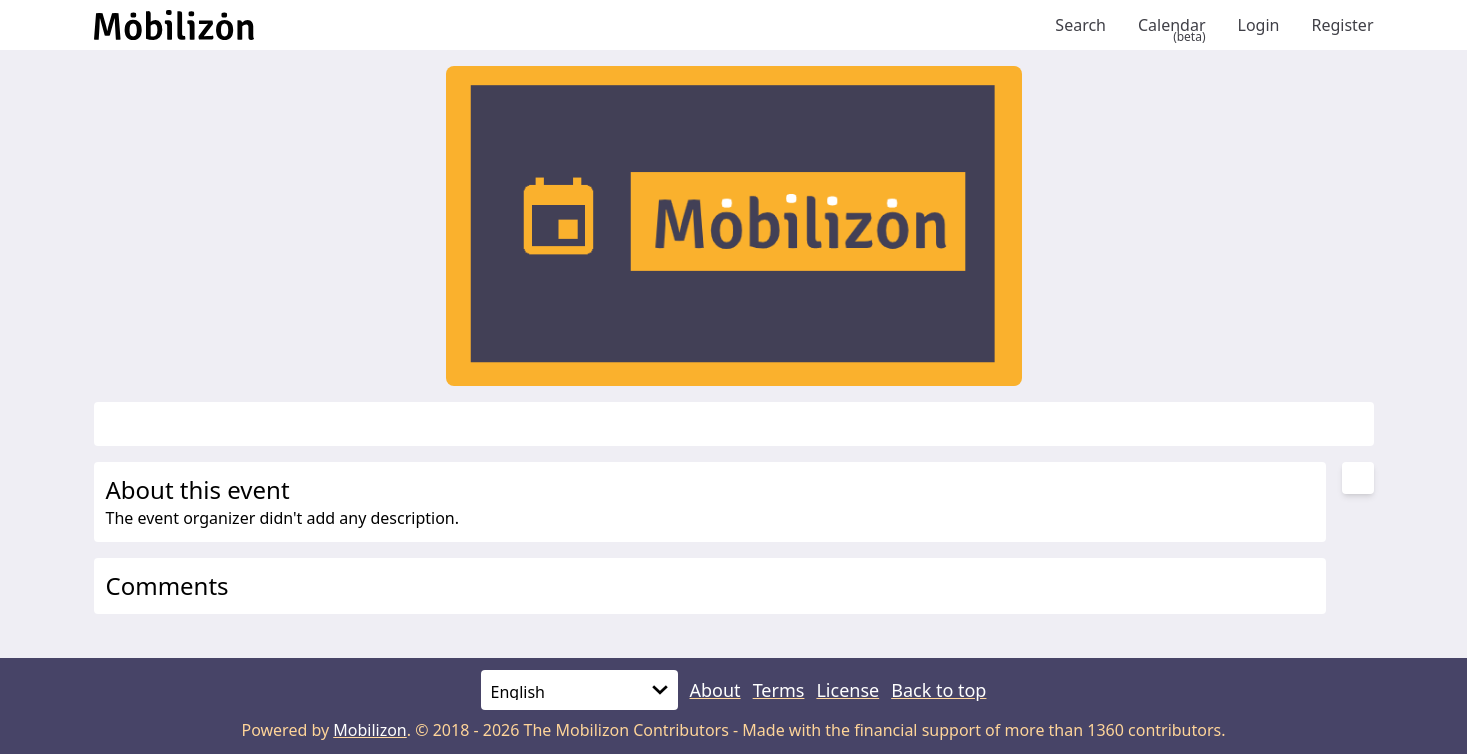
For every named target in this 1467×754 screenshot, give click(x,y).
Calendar (1172, 25)
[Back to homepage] (567, 25)
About (715, 690)
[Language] (579, 690)
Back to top (938, 690)
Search (1080, 25)
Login (1259, 25)
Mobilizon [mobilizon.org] (370, 730)
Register (1342, 25)
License (847, 690)
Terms (779, 690)
